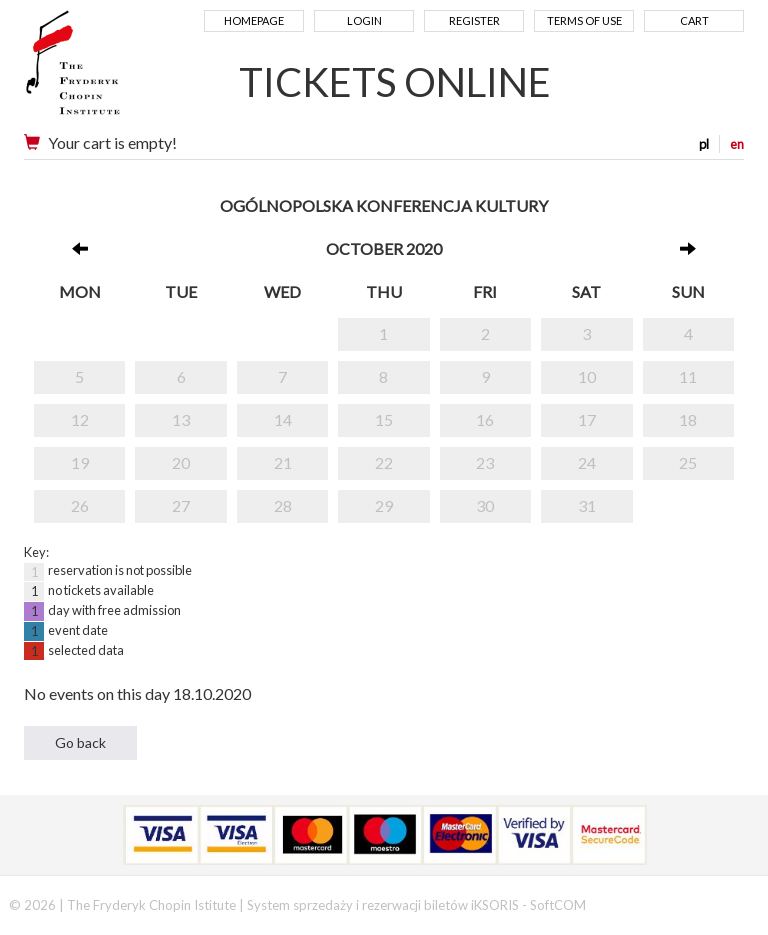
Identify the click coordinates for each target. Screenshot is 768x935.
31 (587, 505)
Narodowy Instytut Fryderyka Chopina (111, 70)
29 (384, 505)
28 (283, 505)
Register (474, 20)
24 (587, 462)
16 (485, 419)
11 (688, 376)
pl (704, 144)
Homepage (254, 20)
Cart (694, 20)
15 (384, 419)
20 (181, 462)
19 (80, 462)
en (737, 144)
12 (80, 419)
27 (181, 505)
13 (181, 419)
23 (485, 462)
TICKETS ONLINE (395, 82)
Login (364, 20)
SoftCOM (558, 905)
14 (283, 419)
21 (283, 462)
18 (688, 419)
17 (587, 419)
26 (80, 505)
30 (485, 505)
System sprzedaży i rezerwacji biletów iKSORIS (383, 905)
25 (688, 462)
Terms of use (584, 20)
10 (587, 376)
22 (384, 462)
